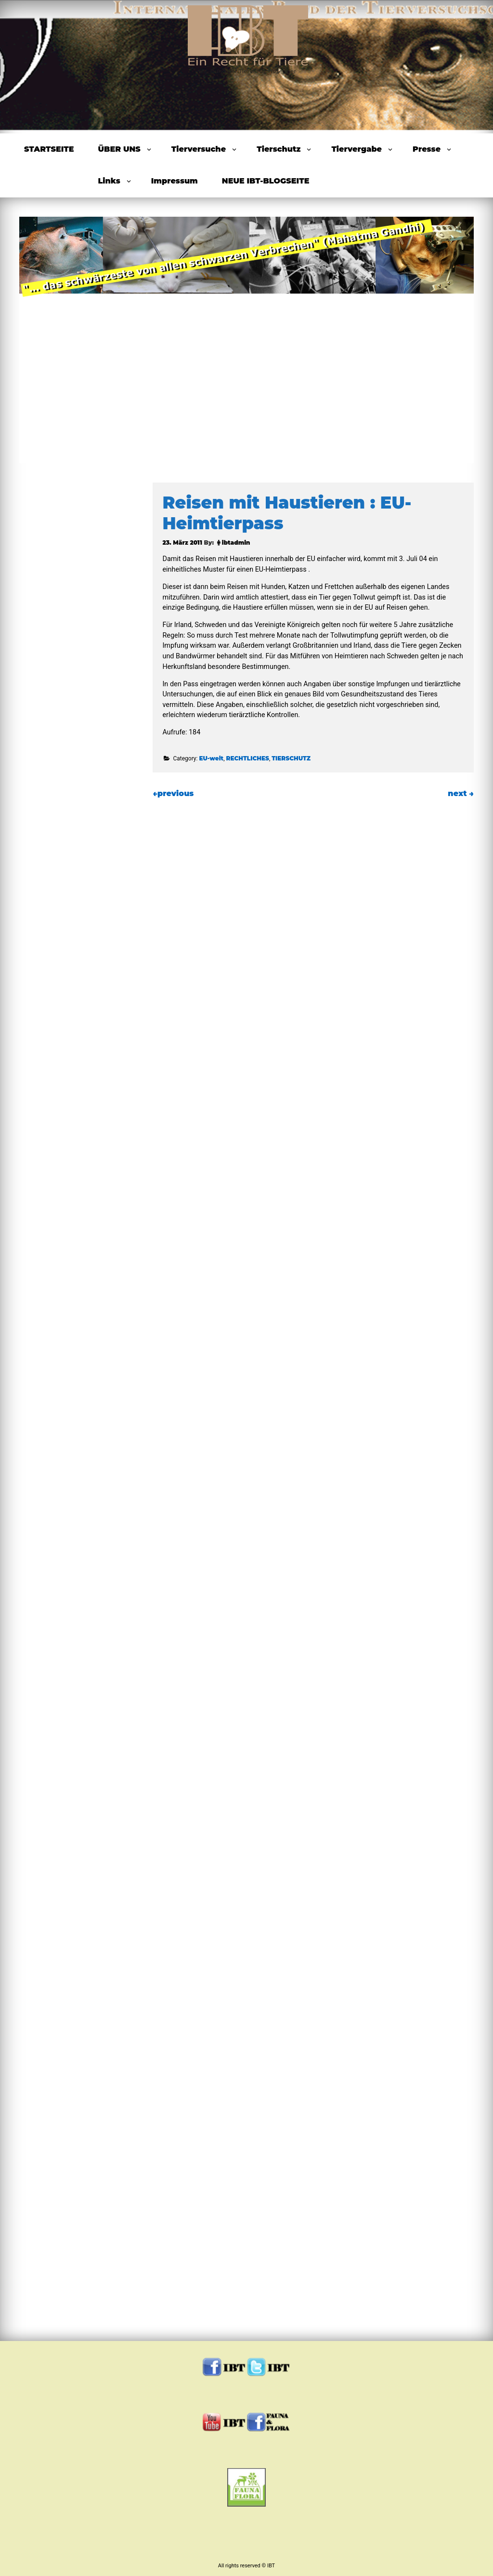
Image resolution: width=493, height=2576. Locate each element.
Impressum (174, 180)
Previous (47, 337)
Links (109, 180)
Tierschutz (278, 149)
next (461, 793)
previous (173, 793)
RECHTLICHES (247, 758)
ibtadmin (236, 542)
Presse (427, 149)
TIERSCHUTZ (291, 758)
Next (445, 337)
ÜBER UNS (119, 149)
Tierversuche (198, 149)
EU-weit (211, 758)
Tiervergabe (356, 149)
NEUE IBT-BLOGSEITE (266, 180)
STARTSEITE (49, 149)
